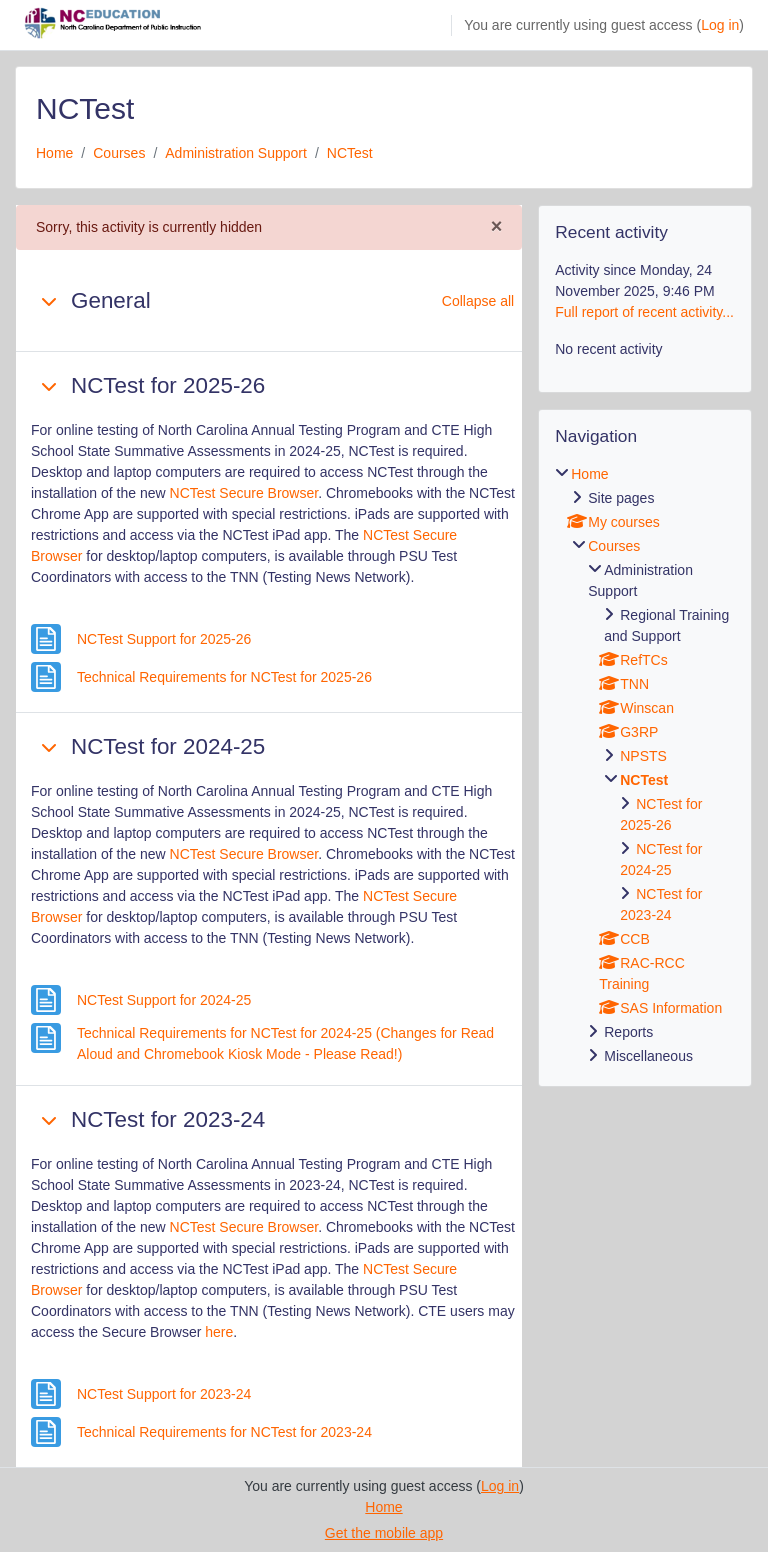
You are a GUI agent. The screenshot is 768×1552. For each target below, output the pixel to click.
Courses (119, 153)
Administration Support (236, 153)
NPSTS (643, 756)
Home (54, 153)
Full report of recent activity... (644, 312)
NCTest (350, 153)
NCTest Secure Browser (244, 493)
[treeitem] (645, 765)
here (219, 1332)
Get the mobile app (384, 1533)
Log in (720, 25)
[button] (49, 301)
